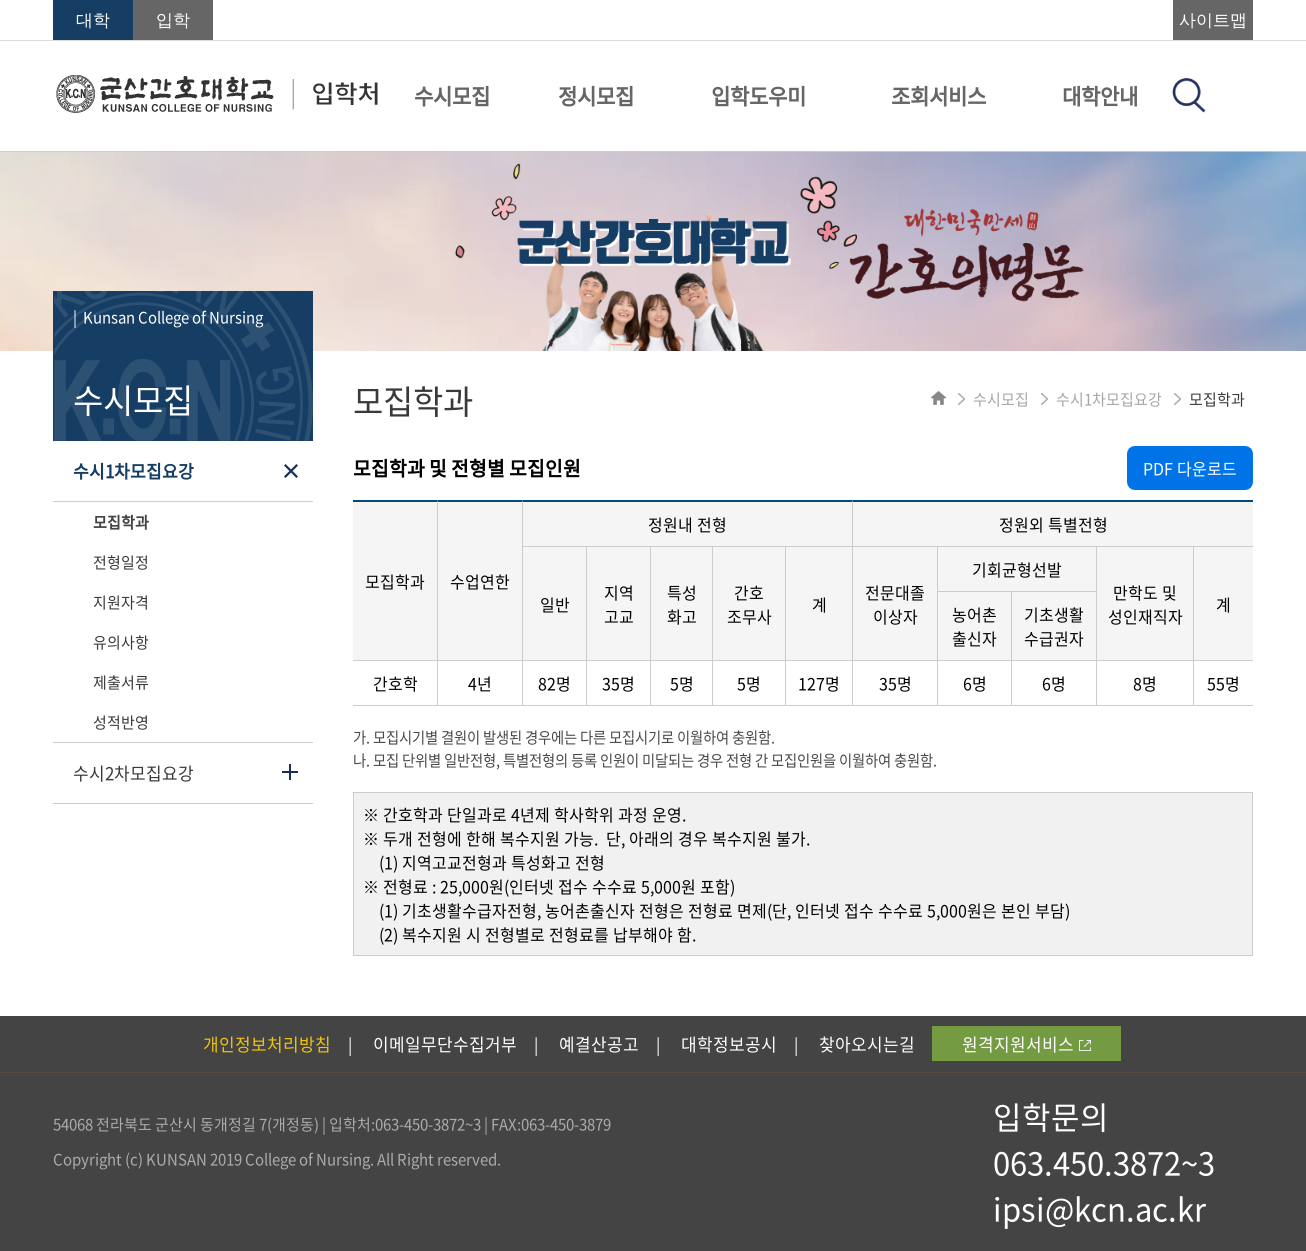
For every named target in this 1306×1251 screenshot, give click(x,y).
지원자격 (121, 602)
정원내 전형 (687, 524)
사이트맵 (1213, 20)
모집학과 (121, 522)
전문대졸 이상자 (895, 604)
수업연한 (480, 581)
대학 (93, 20)
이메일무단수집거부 (445, 1043)
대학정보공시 (729, 1043)
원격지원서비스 (1026, 1043)
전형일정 (121, 562)
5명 (682, 683)
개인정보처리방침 (267, 1043)
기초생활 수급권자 (1054, 626)
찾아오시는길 (867, 1043)
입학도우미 (758, 95)
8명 (1145, 683)
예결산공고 (599, 1043)
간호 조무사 (749, 604)
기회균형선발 (1017, 569)
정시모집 (596, 95)
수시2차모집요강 (133, 772)
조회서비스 (938, 95)
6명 (975, 683)
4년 (480, 683)
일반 (555, 604)
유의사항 (121, 642)
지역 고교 (619, 604)
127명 (819, 683)
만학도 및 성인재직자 (1145, 604)
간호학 (395, 683)
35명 (618, 683)
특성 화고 (682, 604)
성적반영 (121, 722)
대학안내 (1100, 95)
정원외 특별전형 (1053, 524)
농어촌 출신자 (974, 626)
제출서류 (121, 682)
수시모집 (452, 95)
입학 (173, 20)
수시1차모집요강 (133, 470)
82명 (554, 683)
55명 (1223, 683)
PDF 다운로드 (1190, 468)
